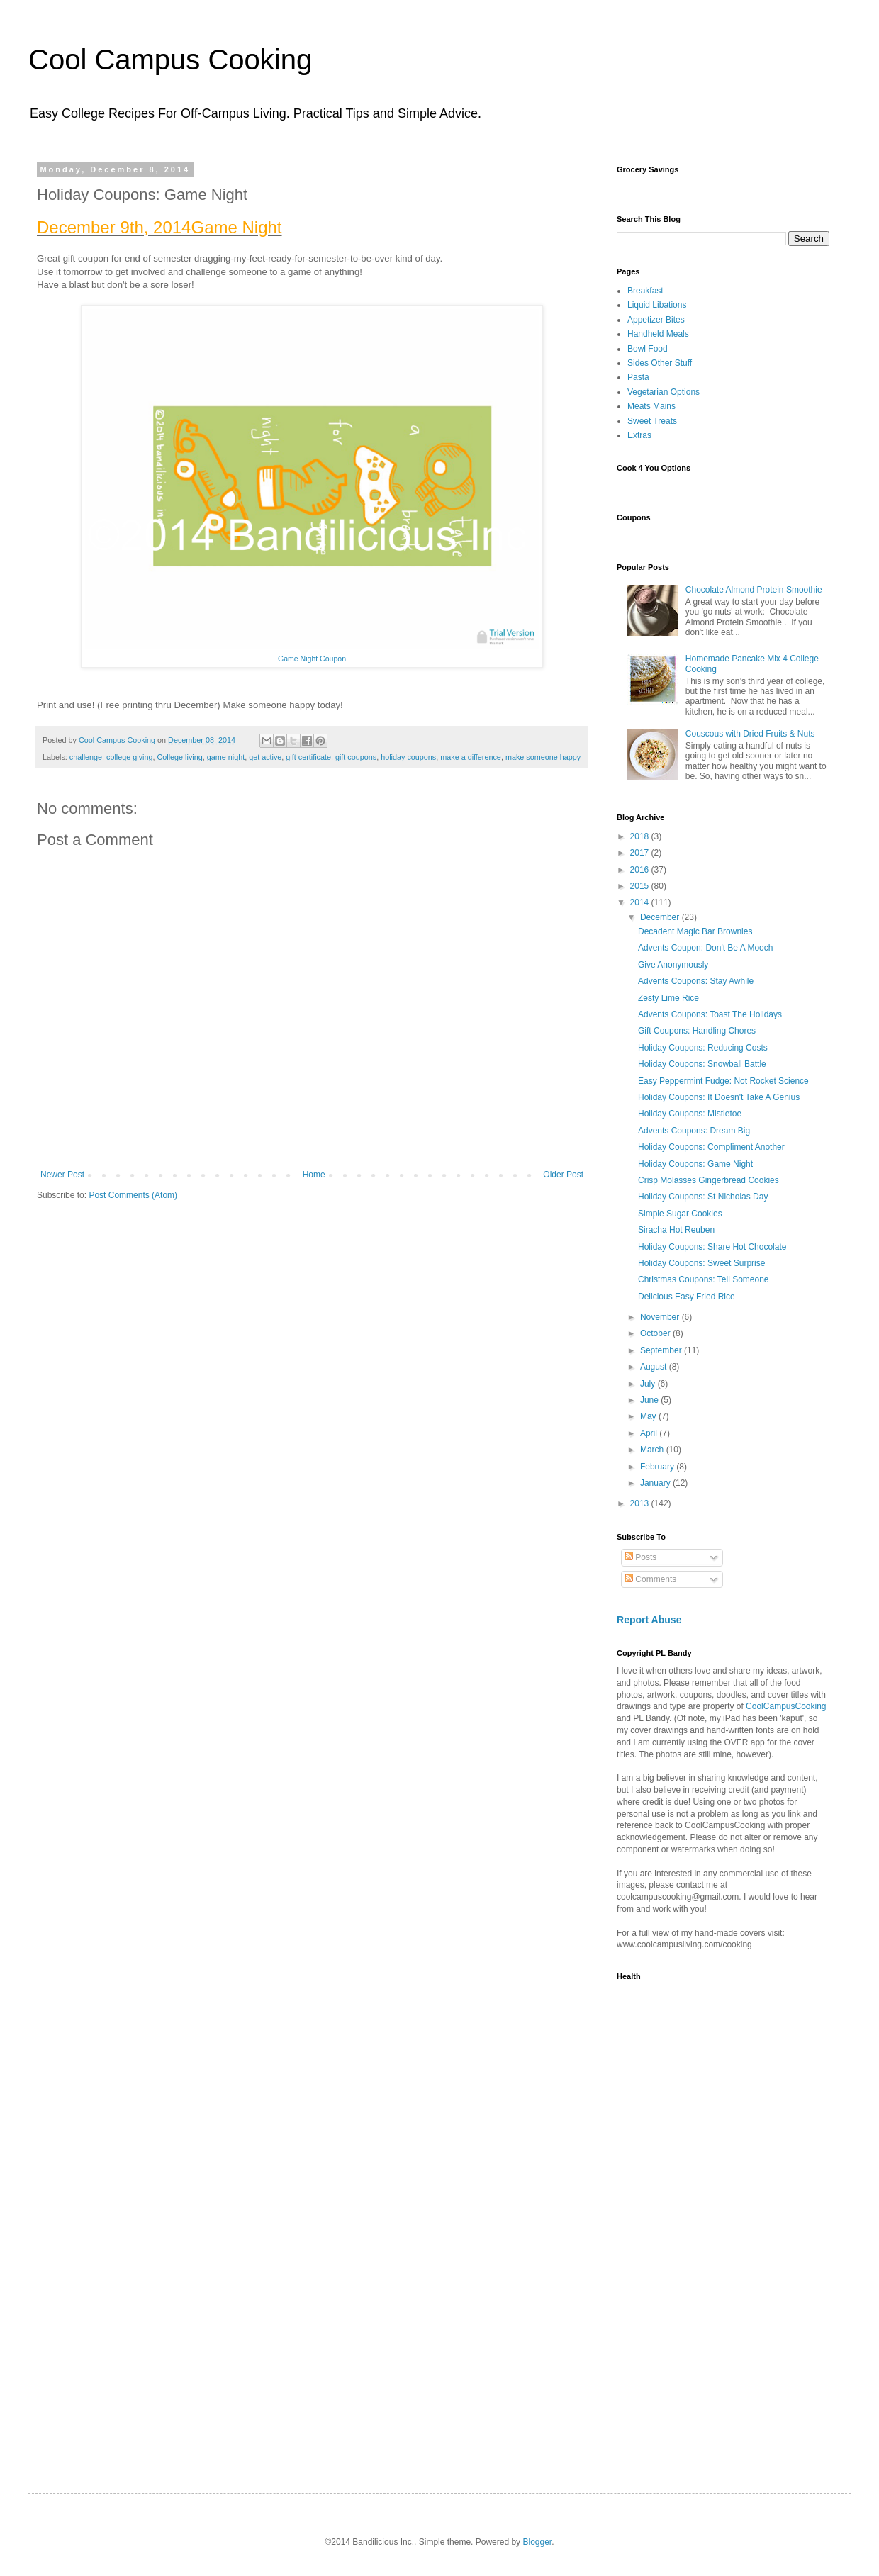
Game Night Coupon (312, 658)
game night (226, 757)
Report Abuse (649, 1619)
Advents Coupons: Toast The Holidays (710, 1014)
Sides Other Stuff (659, 363)
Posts (640, 1557)
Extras (639, 435)
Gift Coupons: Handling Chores (697, 1031)
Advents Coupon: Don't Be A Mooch (705, 948)
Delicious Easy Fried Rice (686, 1296)
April (649, 1433)
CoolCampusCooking (786, 1706)
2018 (640, 836)
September (662, 1350)
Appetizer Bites (656, 320)
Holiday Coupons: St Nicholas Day (703, 1197)
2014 (640, 902)
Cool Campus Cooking (170, 59)
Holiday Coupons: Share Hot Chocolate (712, 1247)
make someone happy (543, 757)
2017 (640, 853)
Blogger (537, 2542)
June (650, 1400)
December (661, 917)
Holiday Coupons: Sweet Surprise (701, 1263)
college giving (129, 757)
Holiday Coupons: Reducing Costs (703, 1048)
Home (314, 1175)
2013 (640, 1503)
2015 (640, 886)
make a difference (470, 757)
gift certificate (308, 757)
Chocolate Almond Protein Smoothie (753, 590)
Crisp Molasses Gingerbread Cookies (708, 1180)
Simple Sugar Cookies (680, 1214)
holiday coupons (408, 757)
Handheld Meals (658, 334)
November (661, 1317)
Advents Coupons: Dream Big (694, 1131)
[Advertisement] (664, 2234)
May (649, 1416)
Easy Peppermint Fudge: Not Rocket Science (723, 1081)
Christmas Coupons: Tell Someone (703, 1279)
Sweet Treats (652, 421)
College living (180, 757)
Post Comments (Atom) (133, 1195)
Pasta (638, 377)
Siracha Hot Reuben (676, 1230)
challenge (85, 757)
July (649, 1384)
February (658, 1467)
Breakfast (645, 291)
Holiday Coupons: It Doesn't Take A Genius (719, 1097)
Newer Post (62, 1175)
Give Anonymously (673, 965)
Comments (650, 1579)
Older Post (563, 1175)
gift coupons (355, 757)
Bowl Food (647, 349)
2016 (640, 870)
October (656, 1333)
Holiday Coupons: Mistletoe (689, 1114)
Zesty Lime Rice (668, 998)
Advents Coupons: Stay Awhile (696, 981)
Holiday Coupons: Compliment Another (711, 1147)
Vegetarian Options (663, 392)
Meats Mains (651, 406)
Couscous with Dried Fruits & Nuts (750, 734)
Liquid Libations (656, 305)
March (653, 1450)
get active (265, 757)
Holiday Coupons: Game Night (695, 1164)
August (654, 1367)
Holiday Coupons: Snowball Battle (702, 1064)
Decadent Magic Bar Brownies (695, 931)
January (656, 1483)
